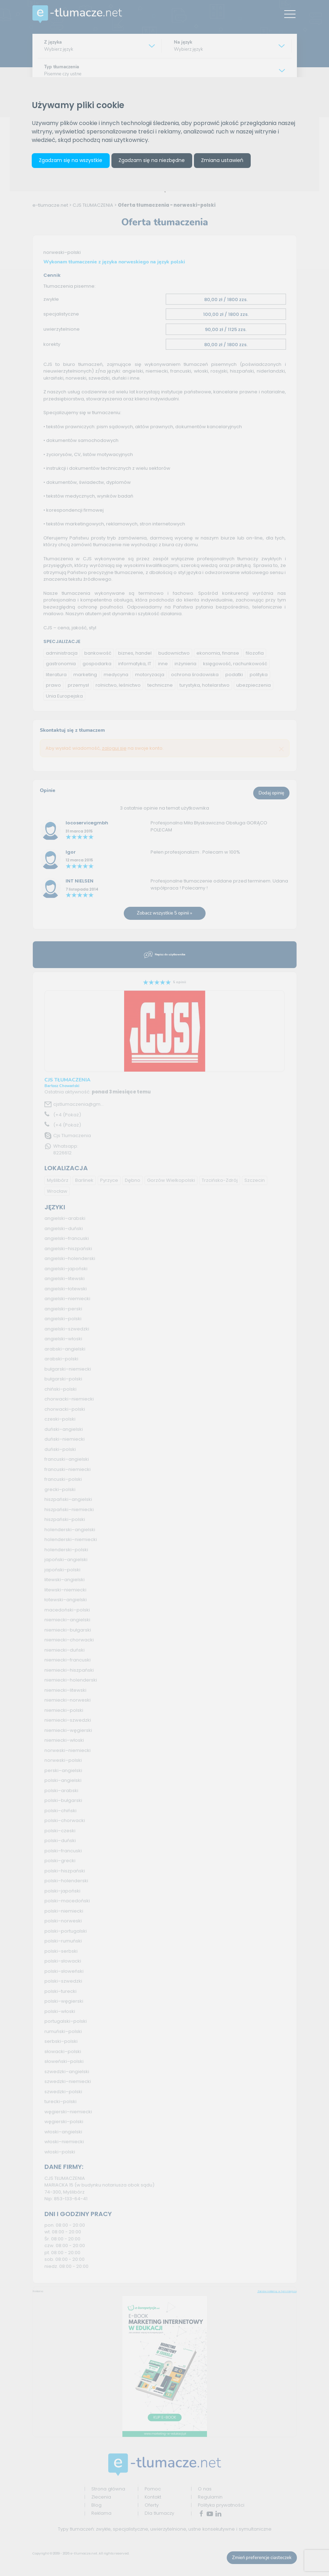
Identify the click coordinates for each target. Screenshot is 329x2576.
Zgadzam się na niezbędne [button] (151, 160)
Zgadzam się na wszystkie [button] (70, 160)
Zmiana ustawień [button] (222, 160)
